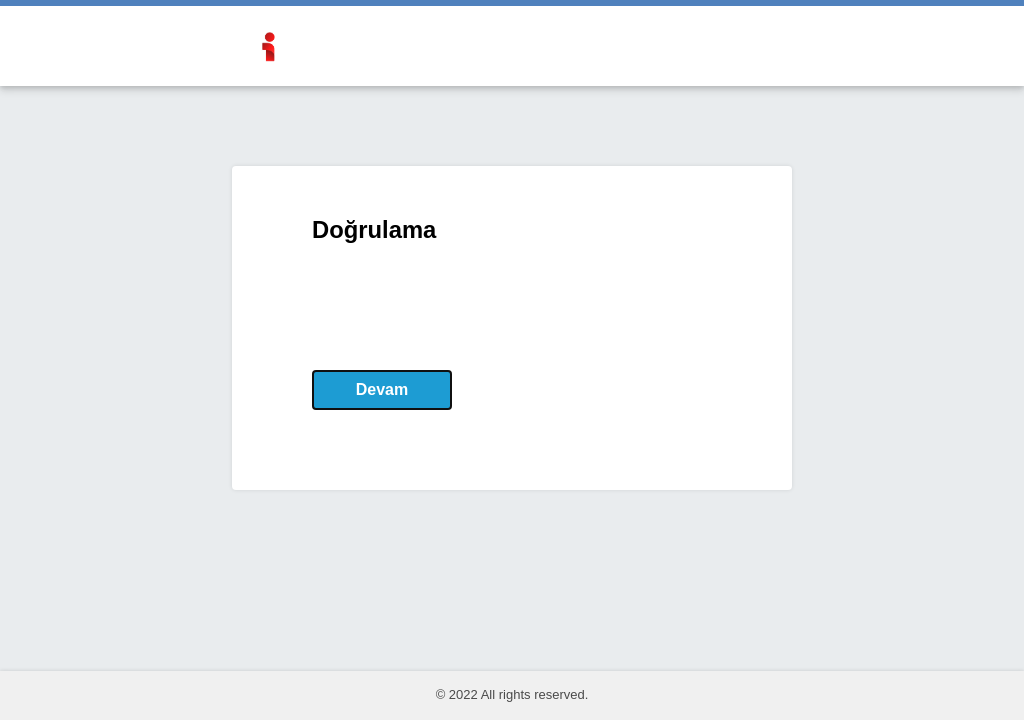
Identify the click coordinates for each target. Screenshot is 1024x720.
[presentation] (464, 307)
